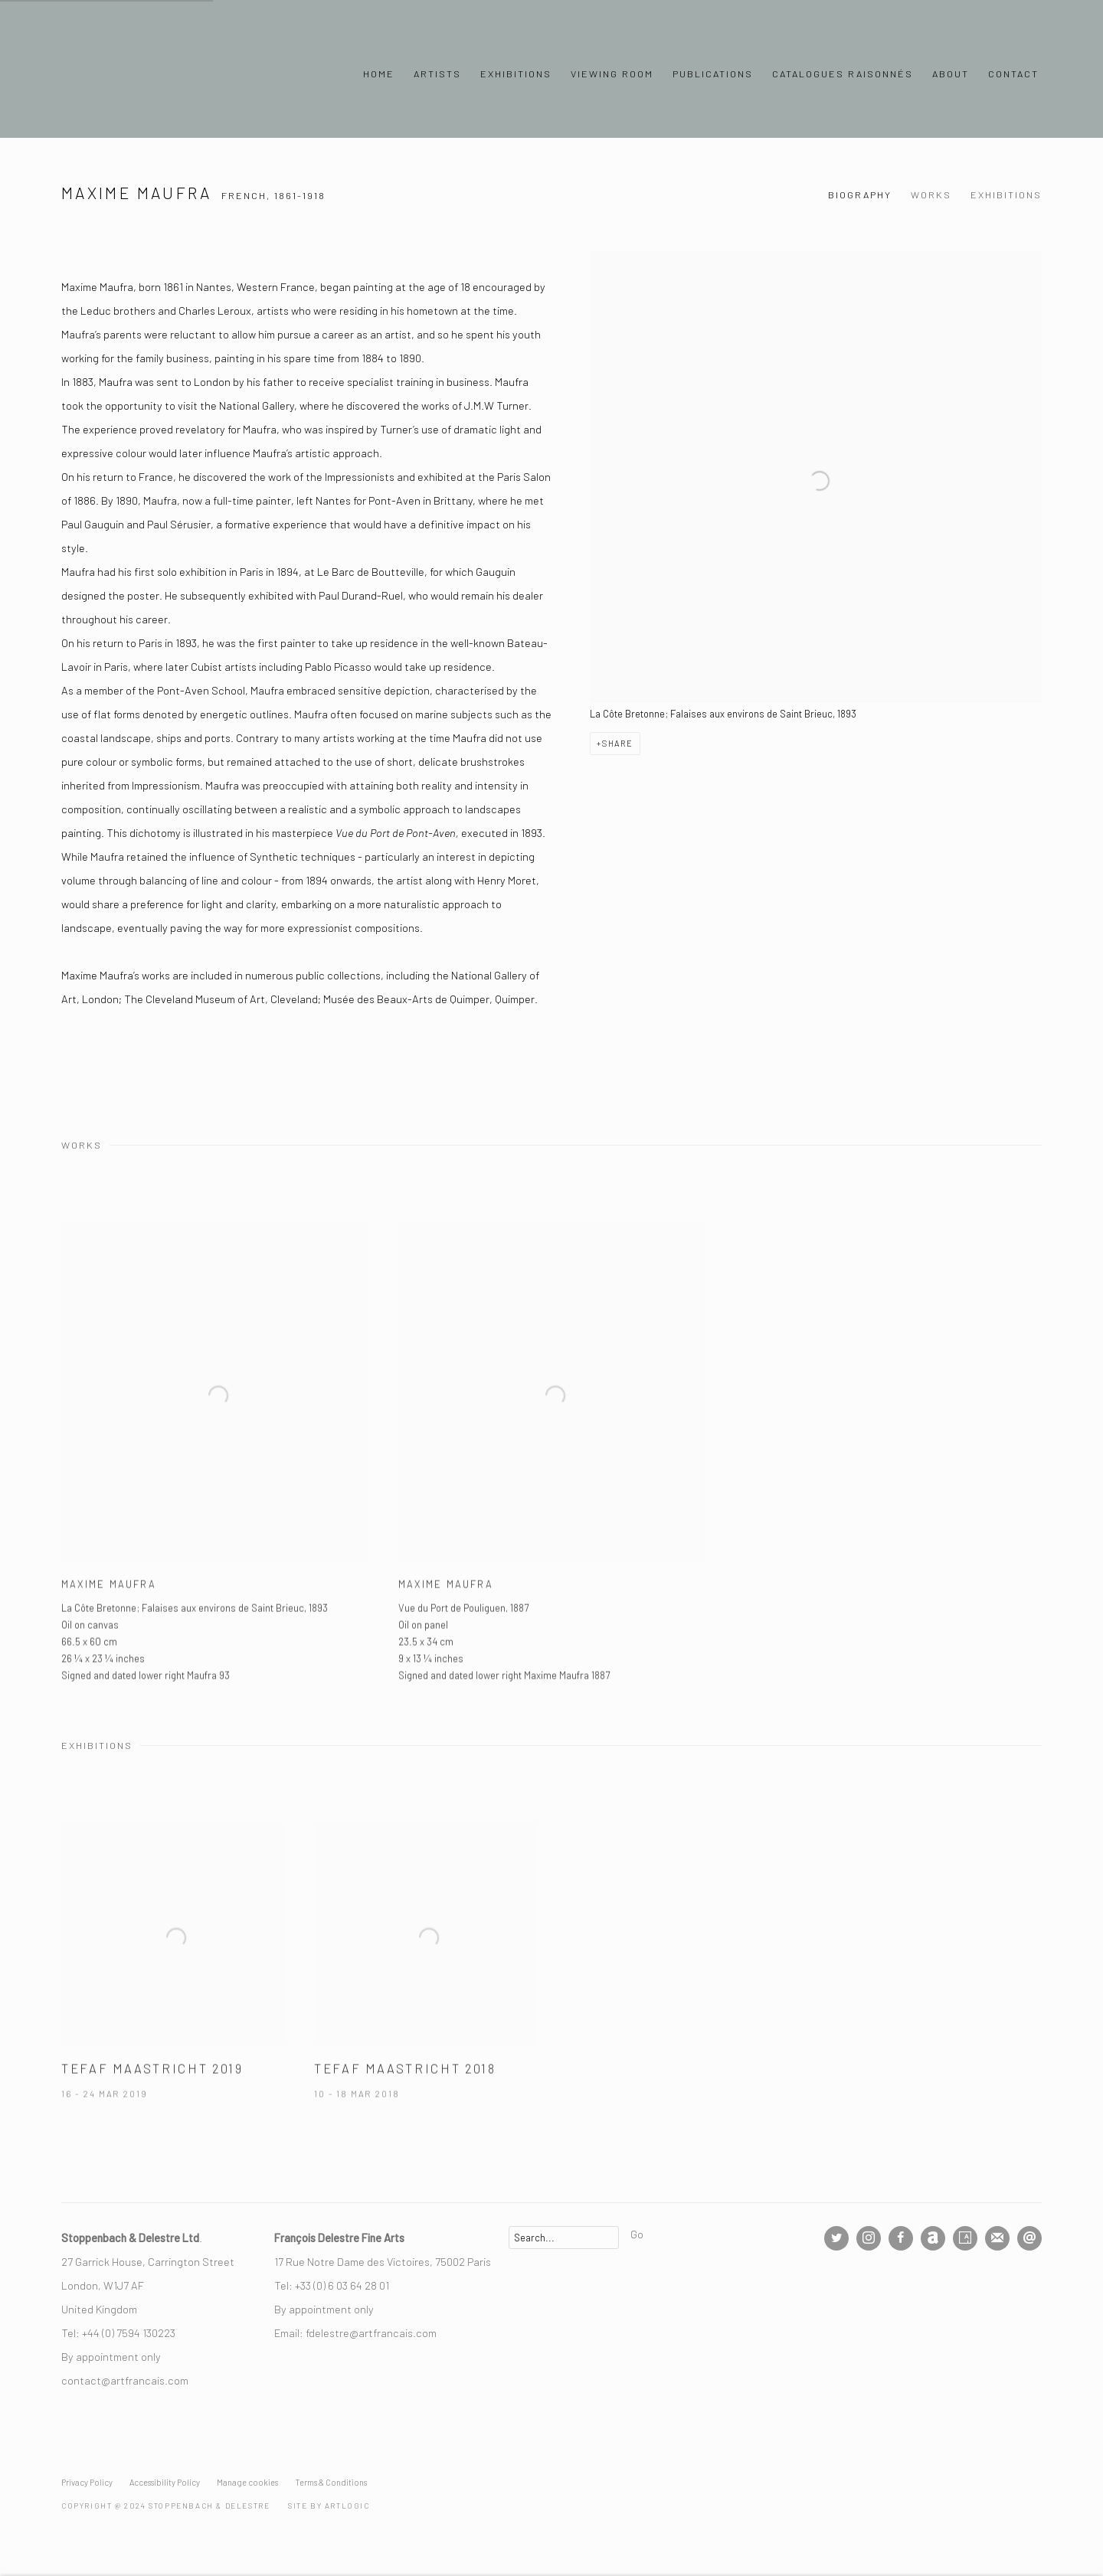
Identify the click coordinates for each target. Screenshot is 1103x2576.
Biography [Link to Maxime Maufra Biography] (860, 194)
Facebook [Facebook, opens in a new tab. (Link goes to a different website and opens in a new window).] (901, 2238)
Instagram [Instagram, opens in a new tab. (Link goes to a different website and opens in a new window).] (868, 2238)
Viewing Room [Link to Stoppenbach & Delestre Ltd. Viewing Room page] (612, 73)
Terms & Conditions (331, 2482)
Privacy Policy (87, 2482)
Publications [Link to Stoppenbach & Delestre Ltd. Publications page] (713, 73)
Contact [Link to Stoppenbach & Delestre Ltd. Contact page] (1013, 73)
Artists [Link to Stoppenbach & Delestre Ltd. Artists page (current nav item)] (437, 73)
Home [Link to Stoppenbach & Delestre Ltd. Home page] (378, 73)
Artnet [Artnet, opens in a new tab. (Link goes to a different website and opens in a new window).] (933, 2238)
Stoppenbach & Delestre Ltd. (168, 73)
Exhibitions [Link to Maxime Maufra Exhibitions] (1006, 194)
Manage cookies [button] (247, 2482)
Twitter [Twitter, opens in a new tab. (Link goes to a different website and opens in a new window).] (836, 2238)
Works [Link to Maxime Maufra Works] (931, 194)
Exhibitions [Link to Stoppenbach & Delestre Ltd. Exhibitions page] (516, 73)
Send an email (1029, 2238)
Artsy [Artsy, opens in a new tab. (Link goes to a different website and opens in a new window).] (965, 2238)
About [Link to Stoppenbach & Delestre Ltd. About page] (950, 73)
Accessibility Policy (164, 2482)
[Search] (564, 2237)
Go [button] (636, 2234)
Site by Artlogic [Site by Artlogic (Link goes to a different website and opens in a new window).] (329, 2505)
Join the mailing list (997, 2238)
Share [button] (617, 743)
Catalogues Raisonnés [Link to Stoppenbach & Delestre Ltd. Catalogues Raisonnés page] (842, 73)
